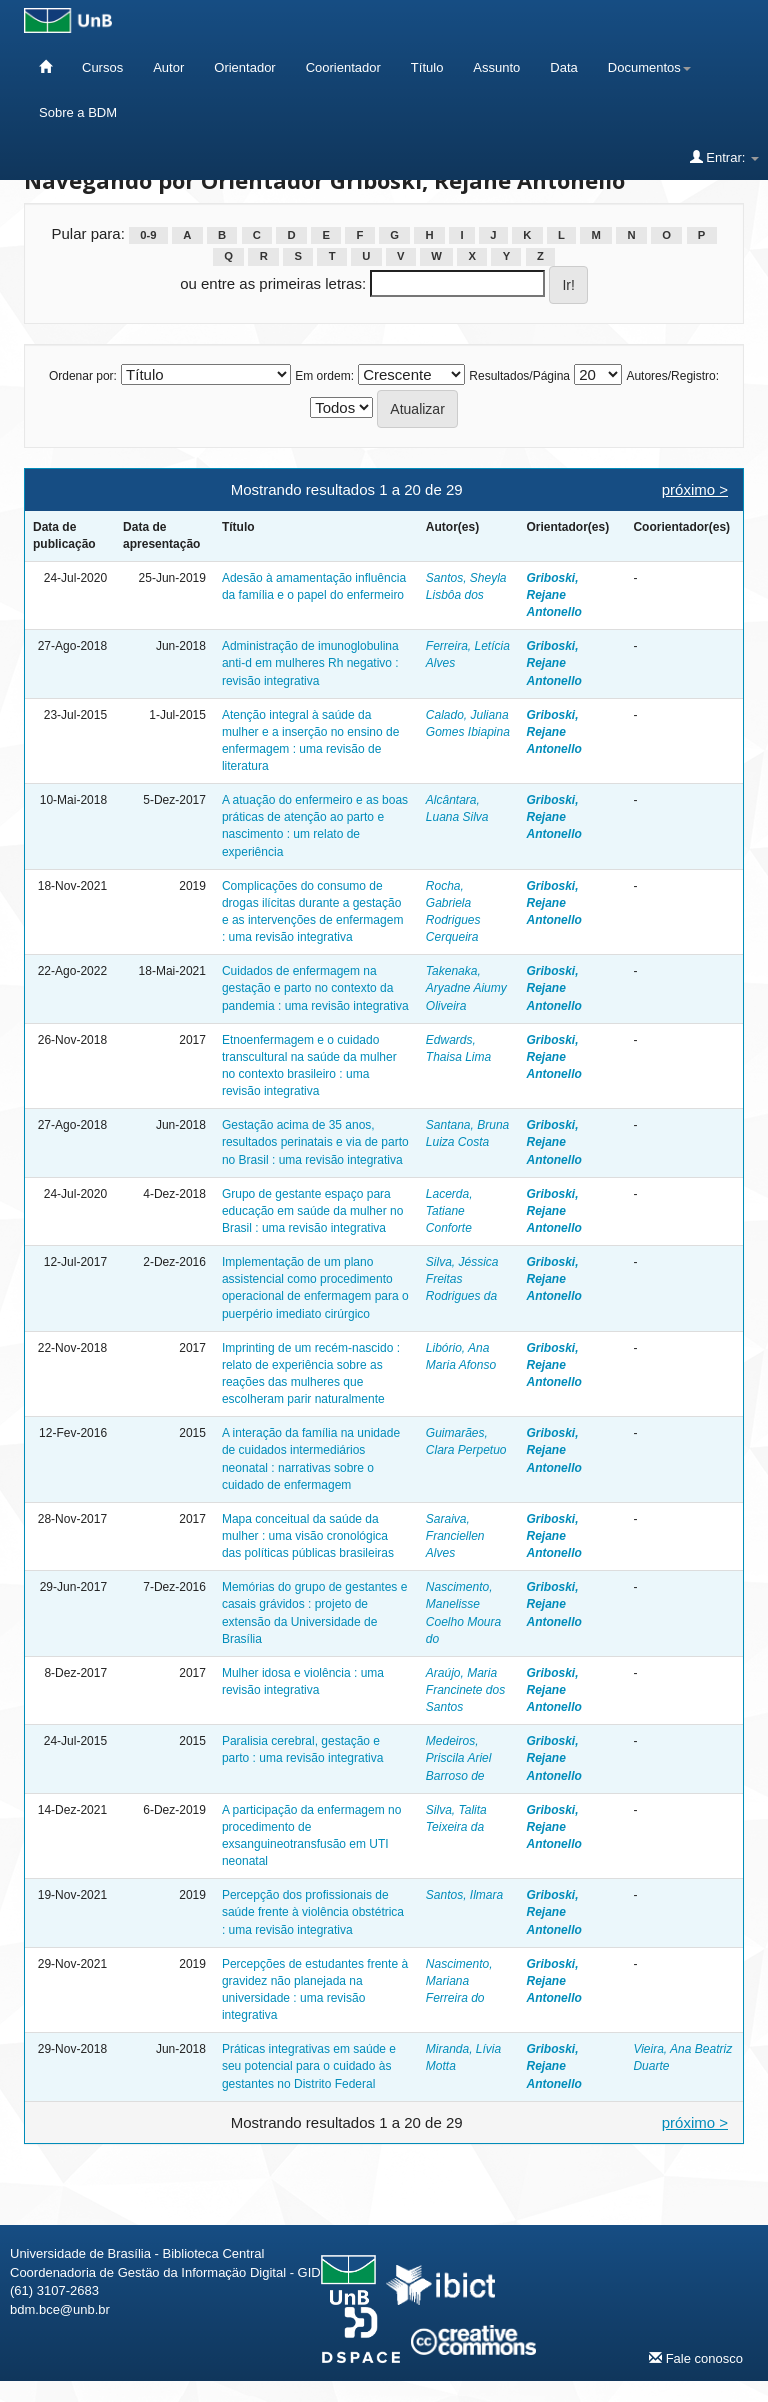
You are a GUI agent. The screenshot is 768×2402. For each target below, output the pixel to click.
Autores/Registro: (672, 376)
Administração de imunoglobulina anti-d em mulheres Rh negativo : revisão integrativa (310, 663)
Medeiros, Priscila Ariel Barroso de (459, 1758)
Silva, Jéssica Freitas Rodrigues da (462, 1279)
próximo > (695, 489)
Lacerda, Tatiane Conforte (449, 1211)
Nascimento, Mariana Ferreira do (459, 1981)
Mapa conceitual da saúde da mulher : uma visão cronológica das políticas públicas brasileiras (308, 1536)
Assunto (496, 67)
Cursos (102, 67)
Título (427, 67)
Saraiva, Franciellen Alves (455, 1536)
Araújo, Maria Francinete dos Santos (465, 1690)
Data (563, 67)
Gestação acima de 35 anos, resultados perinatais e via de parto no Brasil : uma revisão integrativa (315, 1142)
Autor (168, 67)
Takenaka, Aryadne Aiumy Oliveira (466, 988)
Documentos (649, 67)
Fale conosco (696, 2358)
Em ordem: (324, 376)
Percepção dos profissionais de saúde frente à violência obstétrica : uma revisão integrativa (313, 1912)
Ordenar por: (83, 376)
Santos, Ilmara (464, 1895)
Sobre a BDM (78, 112)
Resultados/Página (519, 376)
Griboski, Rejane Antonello (553, 595)
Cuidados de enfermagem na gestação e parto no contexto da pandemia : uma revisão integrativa (315, 988)
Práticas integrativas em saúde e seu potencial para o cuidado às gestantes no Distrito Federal (309, 2066)
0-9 (148, 235)
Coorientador (343, 67)
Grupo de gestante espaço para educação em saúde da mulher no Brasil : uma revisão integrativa (312, 1211)
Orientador (244, 67)
